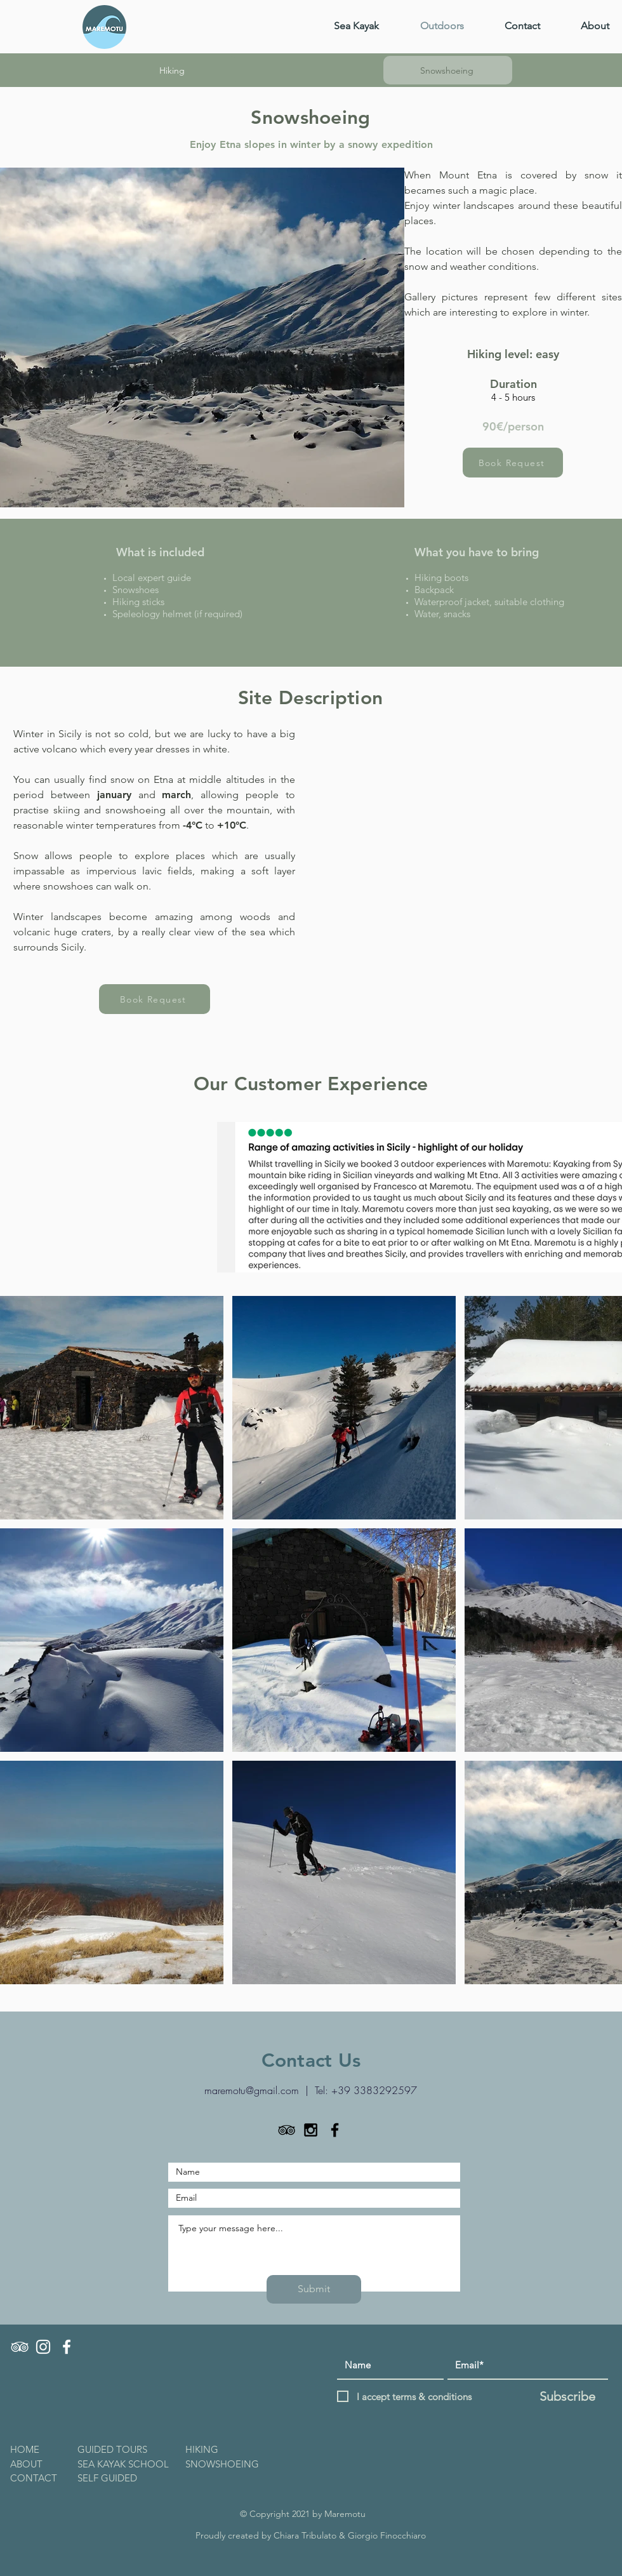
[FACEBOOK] (66, 2346)
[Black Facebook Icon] (335, 2130)
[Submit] (314, 2289)
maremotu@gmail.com (251, 2090)
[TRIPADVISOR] (19, 2346)
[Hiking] (173, 70)
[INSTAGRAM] (43, 2346)
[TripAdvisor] (286, 2130)
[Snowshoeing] (447, 70)
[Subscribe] (567, 2396)
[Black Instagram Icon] (310, 2130)
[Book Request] (513, 462)
